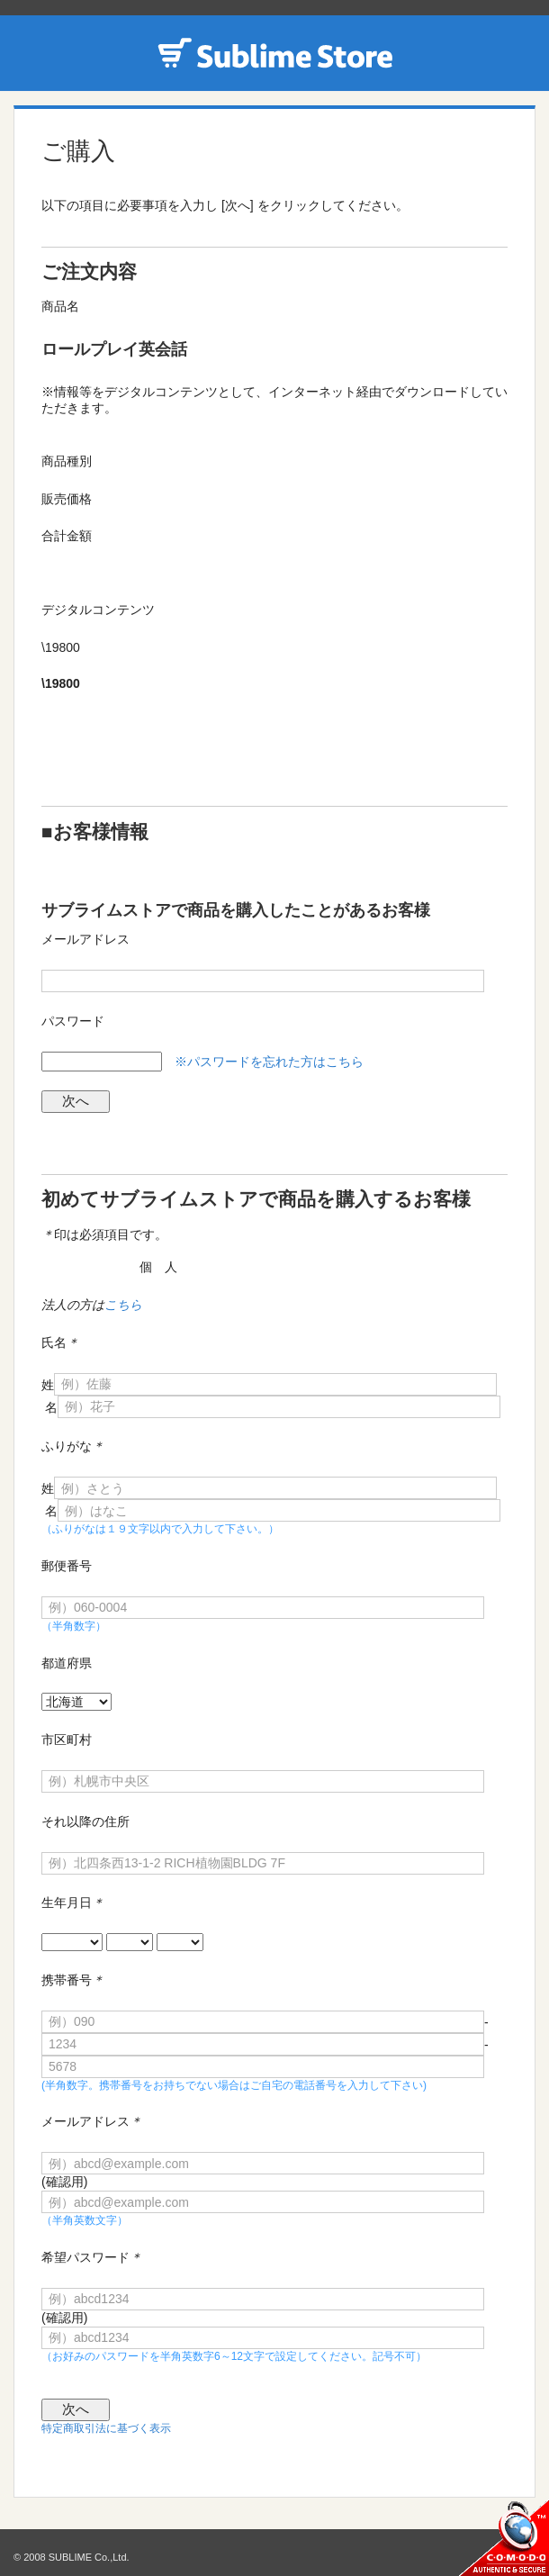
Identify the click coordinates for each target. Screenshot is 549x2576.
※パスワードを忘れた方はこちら (269, 1061)
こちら (123, 1304)
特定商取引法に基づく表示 (106, 2428)
